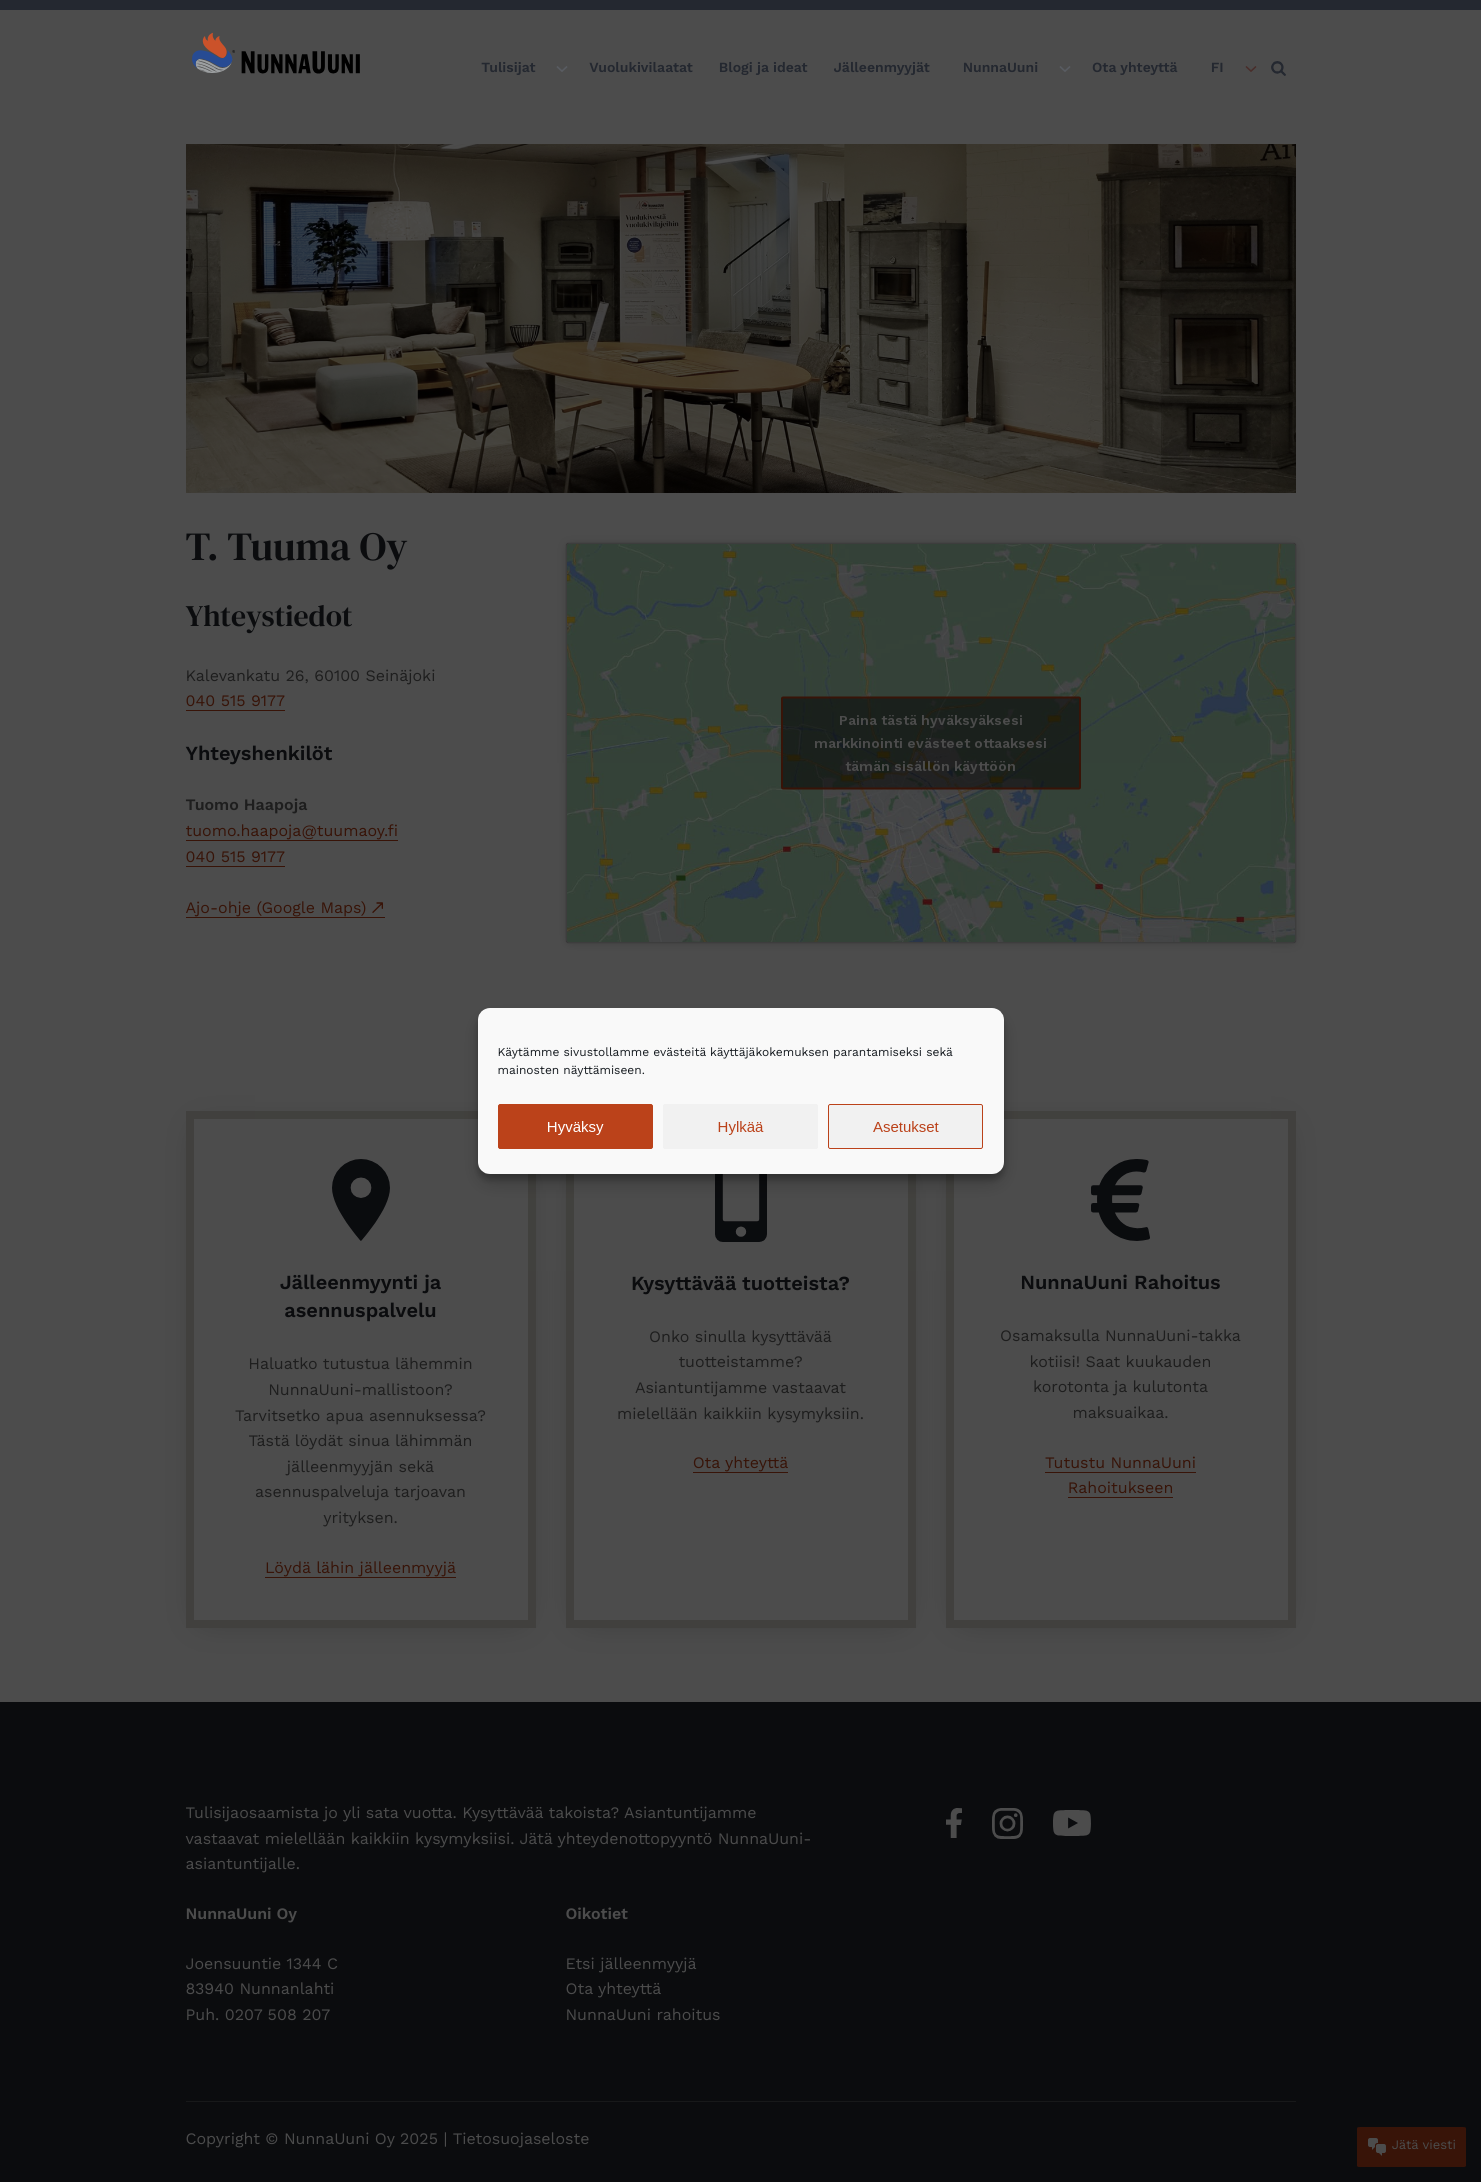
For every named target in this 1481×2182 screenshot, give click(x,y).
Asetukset (906, 1126)
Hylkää (741, 1126)
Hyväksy (575, 1126)
